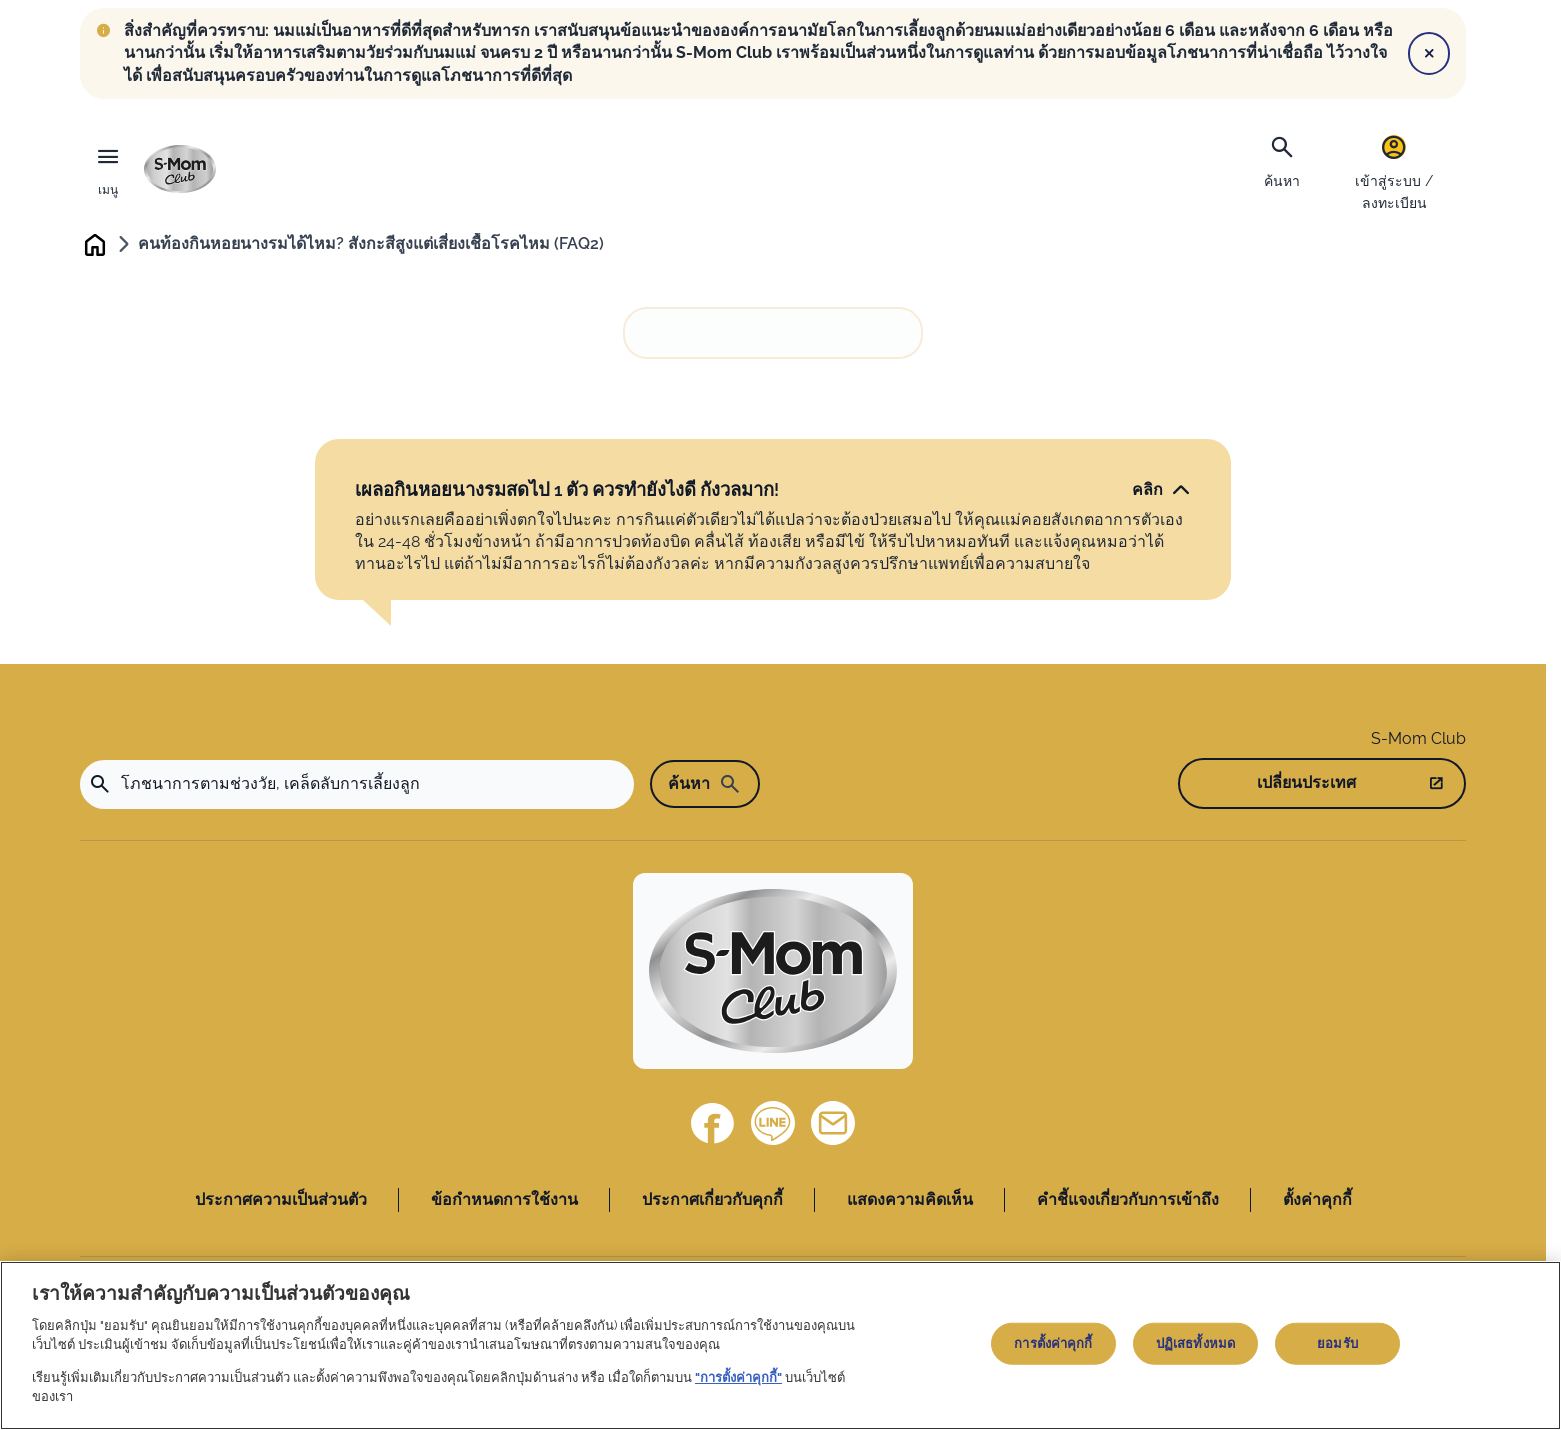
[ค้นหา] (1282, 160)
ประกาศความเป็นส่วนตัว (281, 1201)
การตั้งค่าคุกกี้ (1053, 1343)
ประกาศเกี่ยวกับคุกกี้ (712, 1201)
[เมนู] (108, 169)
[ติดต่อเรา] (833, 1125)
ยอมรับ (1337, 1343)
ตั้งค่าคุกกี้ (1317, 1201)
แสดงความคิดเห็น (910, 1201)
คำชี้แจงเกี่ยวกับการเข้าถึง (1128, 1201)
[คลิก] (1161, 491)
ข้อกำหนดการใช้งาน (504, 1201)
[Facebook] (713, 1125)
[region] (780, 1345)
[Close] (1429, 53)
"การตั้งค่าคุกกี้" (738, 1377)
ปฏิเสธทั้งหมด (1195, 1343)
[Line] (773, 1125)
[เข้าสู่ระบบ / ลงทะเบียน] (1394, 171)
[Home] (773, 972)
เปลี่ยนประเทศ (1306, 784)
